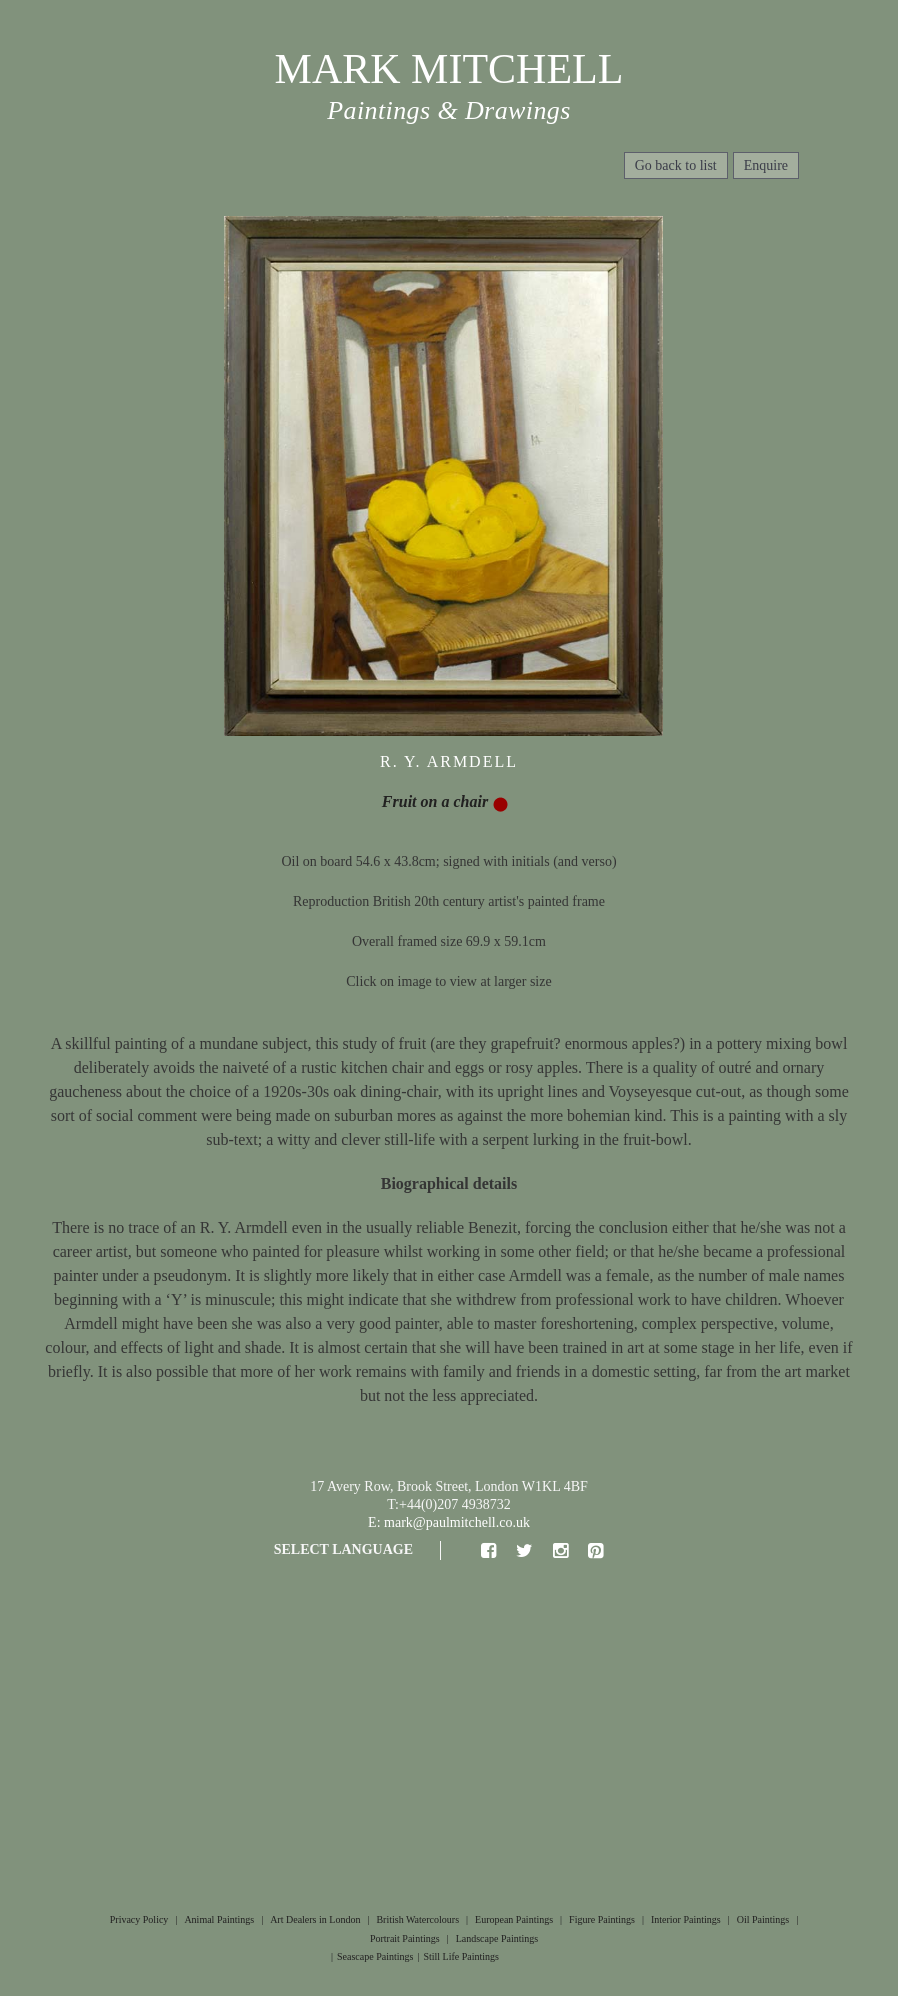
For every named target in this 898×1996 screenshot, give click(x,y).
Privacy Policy (139, 1919)
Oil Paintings (763, 1919)
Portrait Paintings (405, 1938)
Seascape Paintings (375, 1956)
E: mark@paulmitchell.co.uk (449, 1522)
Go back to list (676, 165)
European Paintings (514, 1919)
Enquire (766, 165)
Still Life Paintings (461, 1956)
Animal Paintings (219, 1919)
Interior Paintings (686, 1919)
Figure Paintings (602, 1919)
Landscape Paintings (497, 1938)
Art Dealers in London (315, 1919)
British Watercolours (417, 1919)
